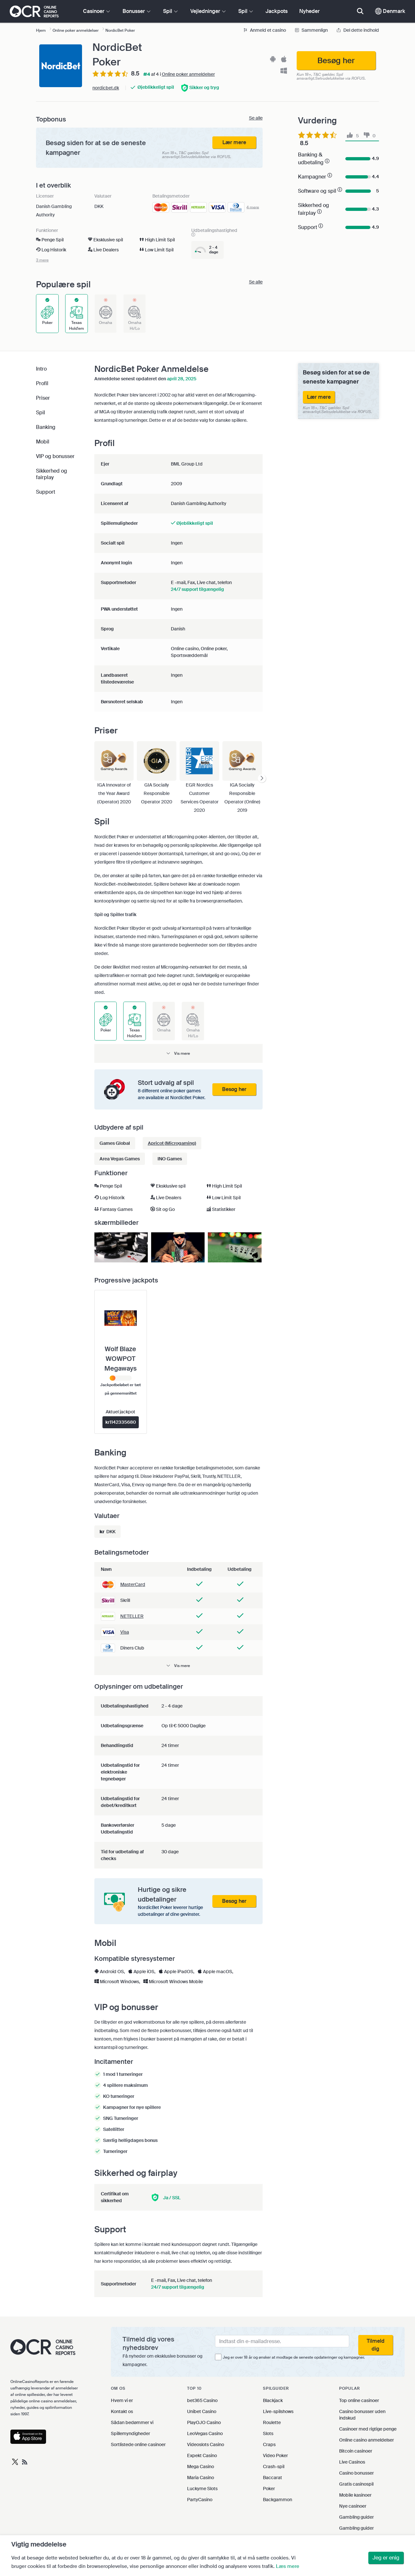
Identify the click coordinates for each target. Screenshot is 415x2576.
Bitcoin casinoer (355, 2451)
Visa (124, 1632)
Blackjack (273, 2400)
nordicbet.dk (105, 88)
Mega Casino (200, 2466)
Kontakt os (122, 2411)
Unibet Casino (201, 2411)
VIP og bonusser (55, 456)
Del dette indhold (358, 30)
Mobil (42, 441)
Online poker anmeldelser (188, 74)
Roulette (272, 2422)
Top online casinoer (359, 2400)
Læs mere (287, 2566)
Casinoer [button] (96, 11)
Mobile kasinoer (355, 2495)
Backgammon (277, 2499)
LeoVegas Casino (205, 2433)
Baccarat (272, 2477)
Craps (269, 2444)
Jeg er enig (386, 2557)
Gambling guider (356, 2517)
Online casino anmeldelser (366, 2440)
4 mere (252, 207)
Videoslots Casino (205, 2444)
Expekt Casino (202, 2455)
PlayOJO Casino (204, 2422)
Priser (43, 398)
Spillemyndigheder (130, 2433)
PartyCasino (199, 2499)
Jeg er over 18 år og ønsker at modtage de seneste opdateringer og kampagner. (294, 2357)
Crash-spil (273, 2466)
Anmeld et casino (264, 30)
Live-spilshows (278, 2411)
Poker (269, 2488)
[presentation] (262, 779)
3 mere (42, 260)
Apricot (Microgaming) (172, 1143)
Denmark (390, 11)
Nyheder (309, 11)
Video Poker (275, 2455)
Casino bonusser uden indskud (362, 2415)
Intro (41, 368)
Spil (40, 412)
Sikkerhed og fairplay (51, 474)
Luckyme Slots (202, 2488)
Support (45, 492)
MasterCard (132, 1584)
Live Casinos (352, 2462)
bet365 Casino (202, 2400)
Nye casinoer (352, 2506)
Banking (45, 427)
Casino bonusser (356, 2473)
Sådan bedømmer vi (132, 2422)
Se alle (256, 118)
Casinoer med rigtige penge (368, 2429)
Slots (268, 2433)
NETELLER (132, 1616)
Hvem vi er (122, 2400)
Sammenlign (312, 30)
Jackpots (277, 11)
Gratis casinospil (356, 2484)
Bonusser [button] (136, 11)
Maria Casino (200, 2477)
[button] (178, 1053)
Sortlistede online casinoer (138, 2444)
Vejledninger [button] (208, 11)
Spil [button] (170, 11)
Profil (42, 383)
